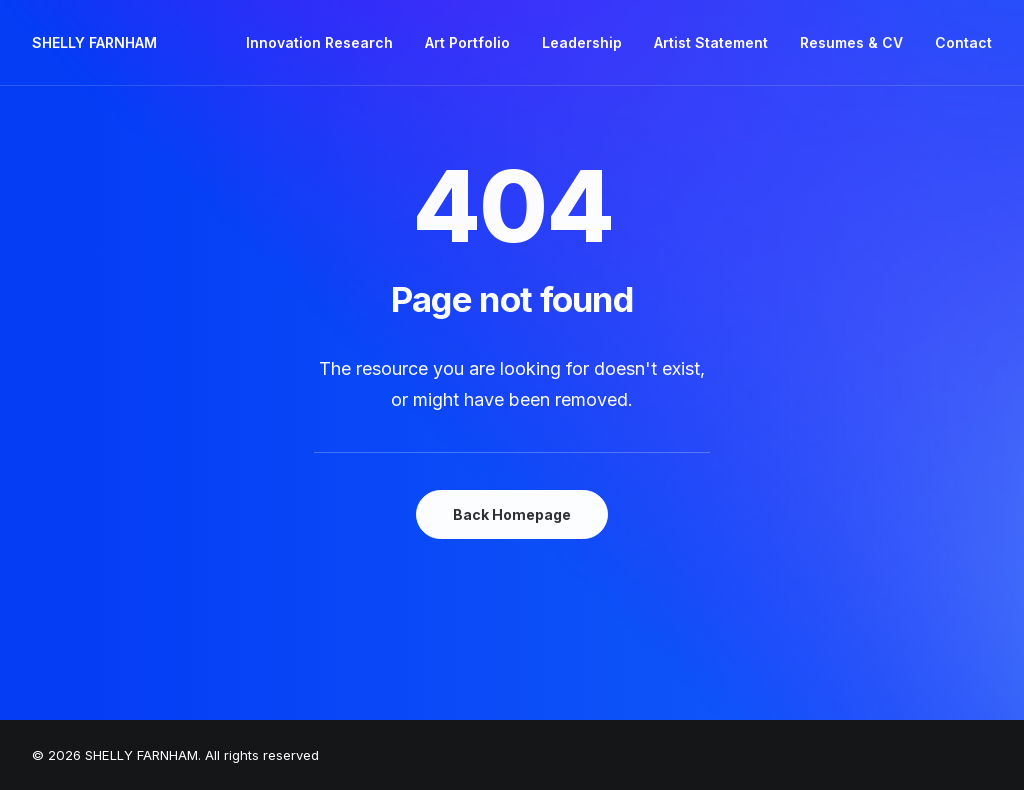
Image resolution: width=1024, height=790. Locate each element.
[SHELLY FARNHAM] (94, 43)
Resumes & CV (851, 42)
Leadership (582, 42)
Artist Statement (711, 42)
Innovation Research (319, 42)
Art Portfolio (467, 42)
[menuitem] (326, 43)
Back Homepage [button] (512, 514)
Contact (963, 42)
